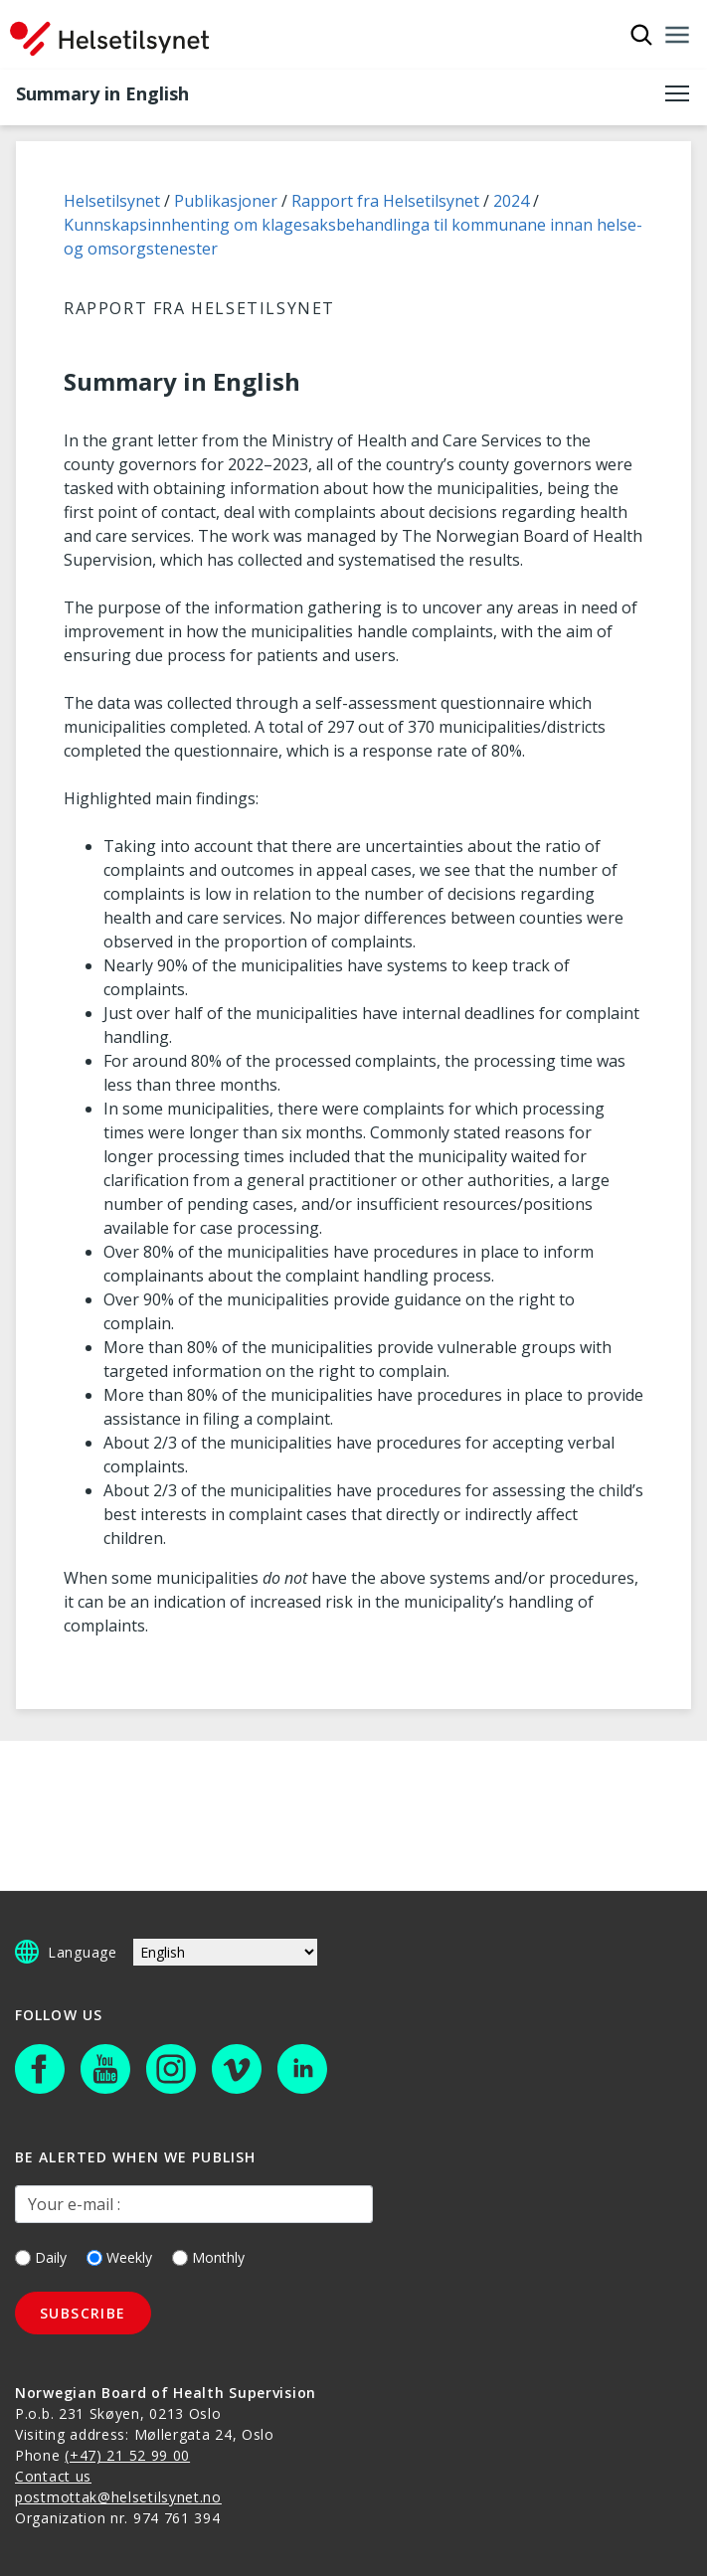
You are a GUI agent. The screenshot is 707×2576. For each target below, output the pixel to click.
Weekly (119, 2257)
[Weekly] (94, 2258)
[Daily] (23, 2258)
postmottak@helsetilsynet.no (118, 2497)
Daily (41, 2257)
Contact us (53, 2476)
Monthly (208, 2257)
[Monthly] (180, 2258)
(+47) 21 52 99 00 (127, 2455)
